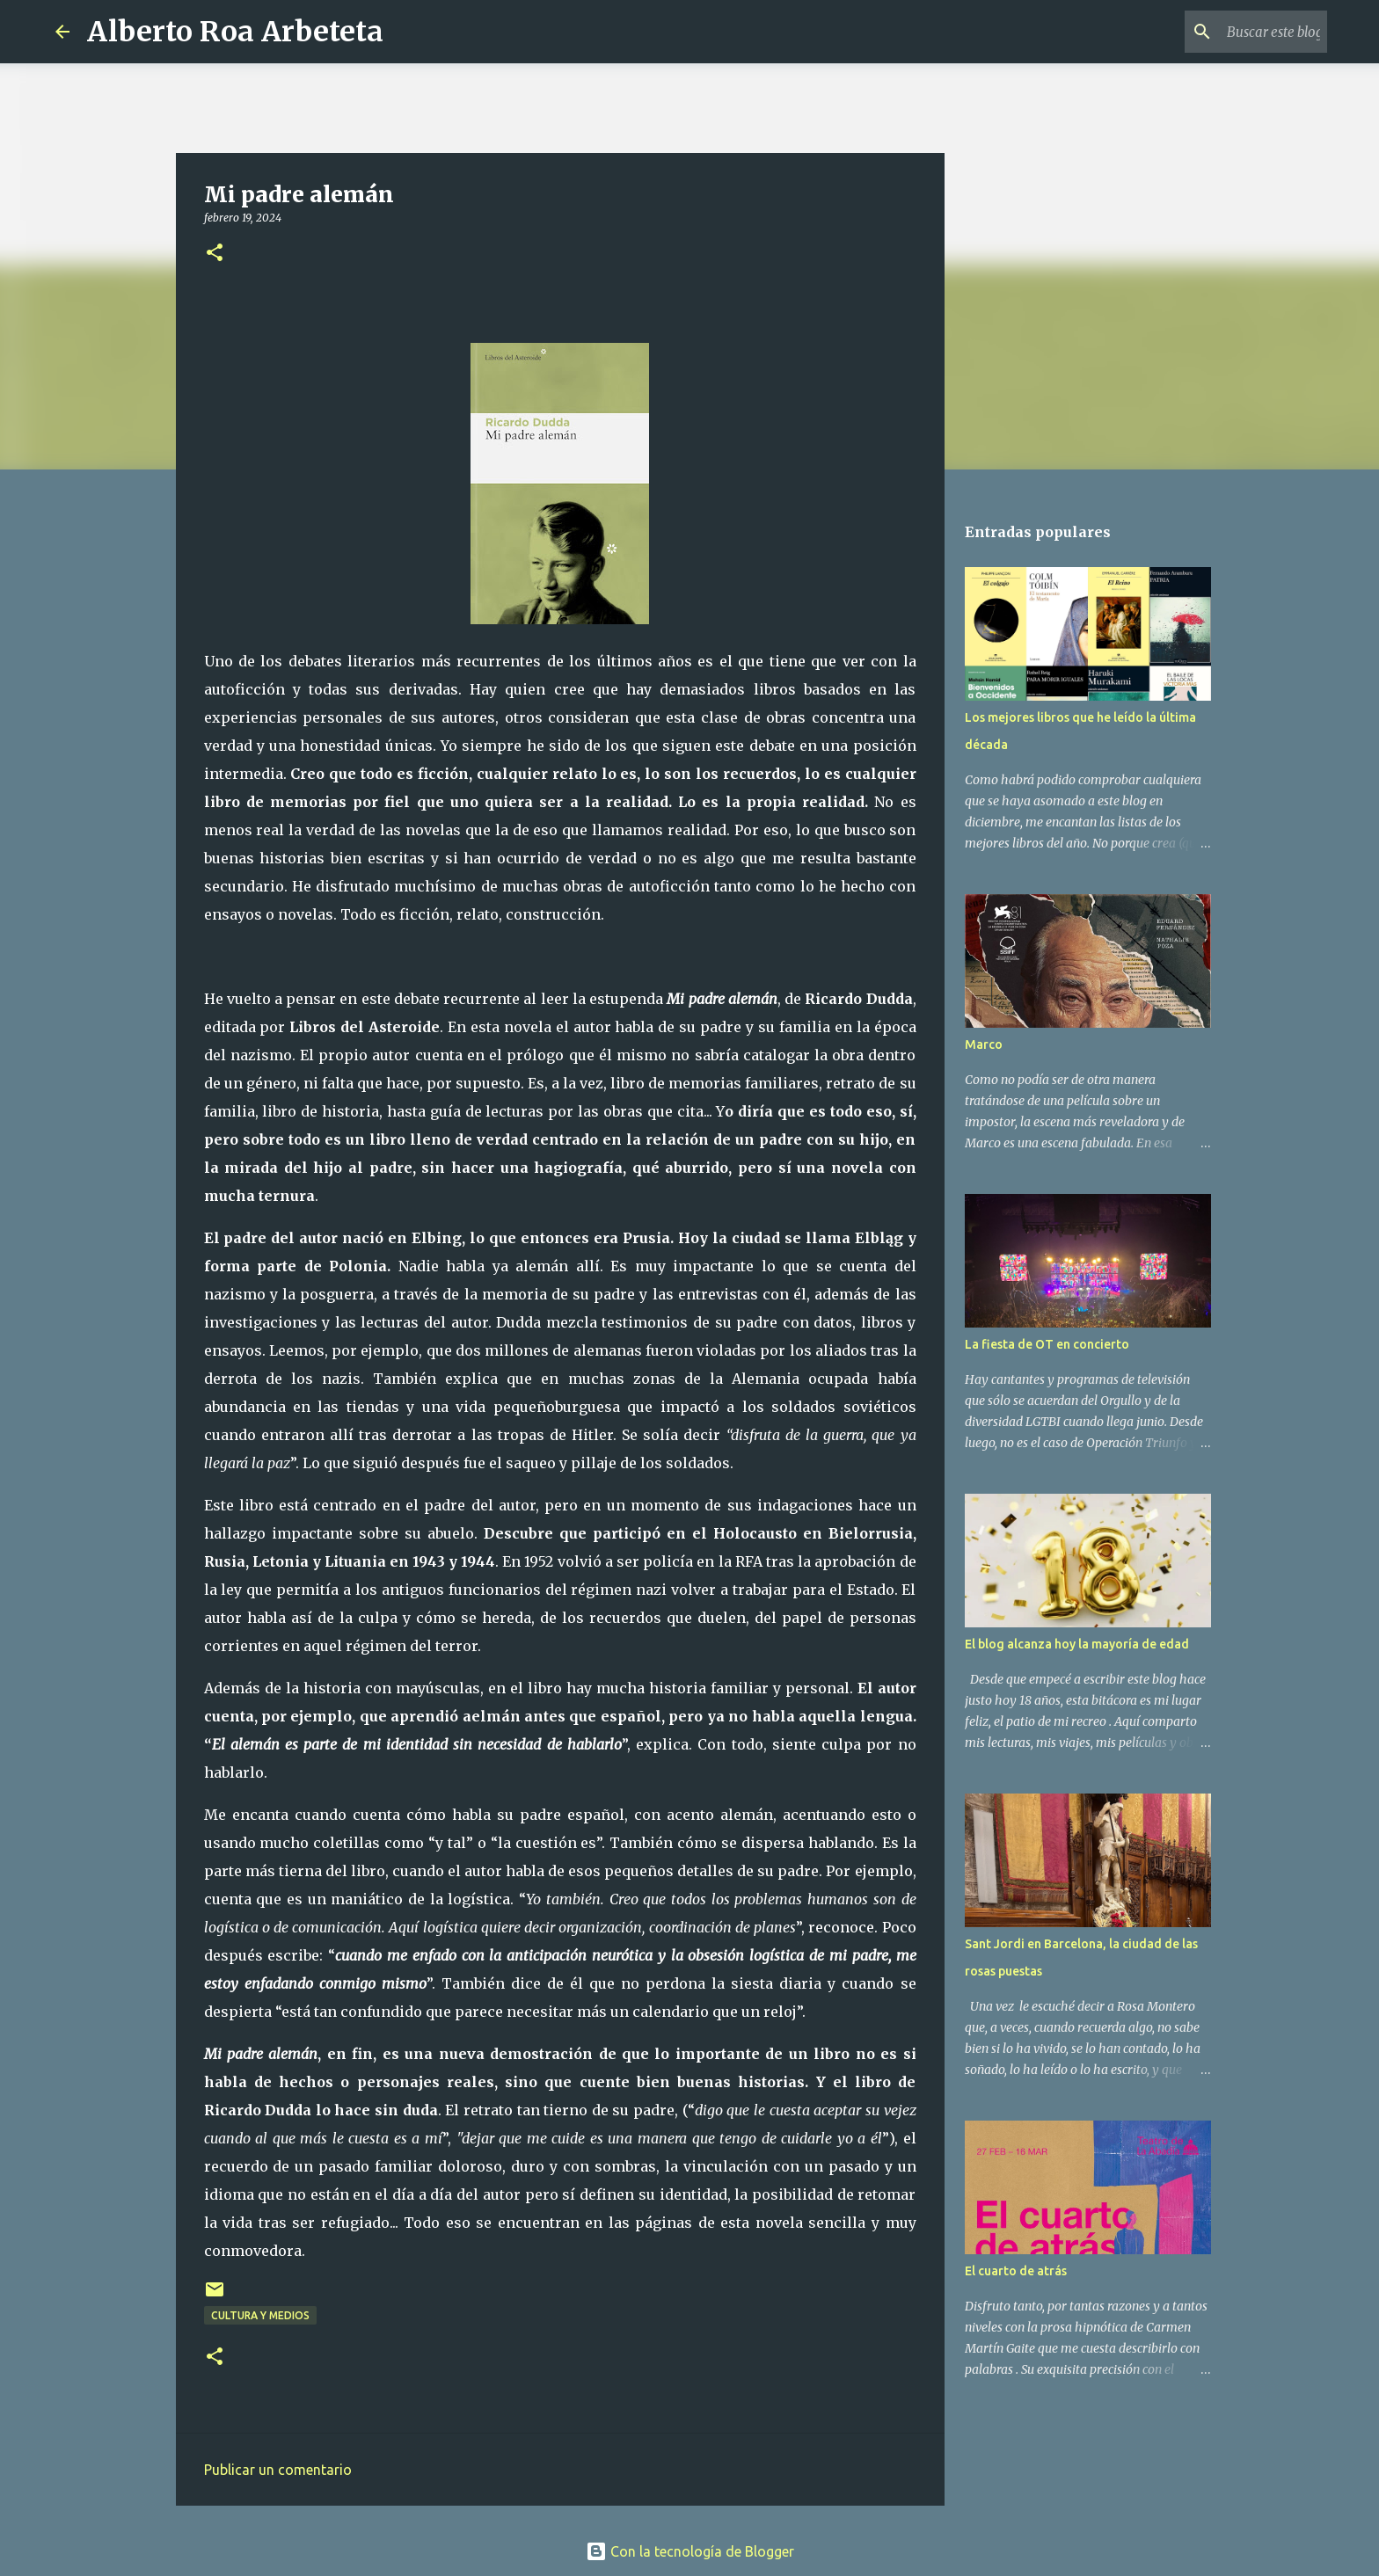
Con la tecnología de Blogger (690, 2551)
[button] (214, 254)
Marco (984, 1044)
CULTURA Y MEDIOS (260, 2315)
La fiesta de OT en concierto (1047, 1344)
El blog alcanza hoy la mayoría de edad (1077, 1644)
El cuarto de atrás (1016, 2271)
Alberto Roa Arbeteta (235, 31)
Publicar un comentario (278, 2470)
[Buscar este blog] (1234, 32)
